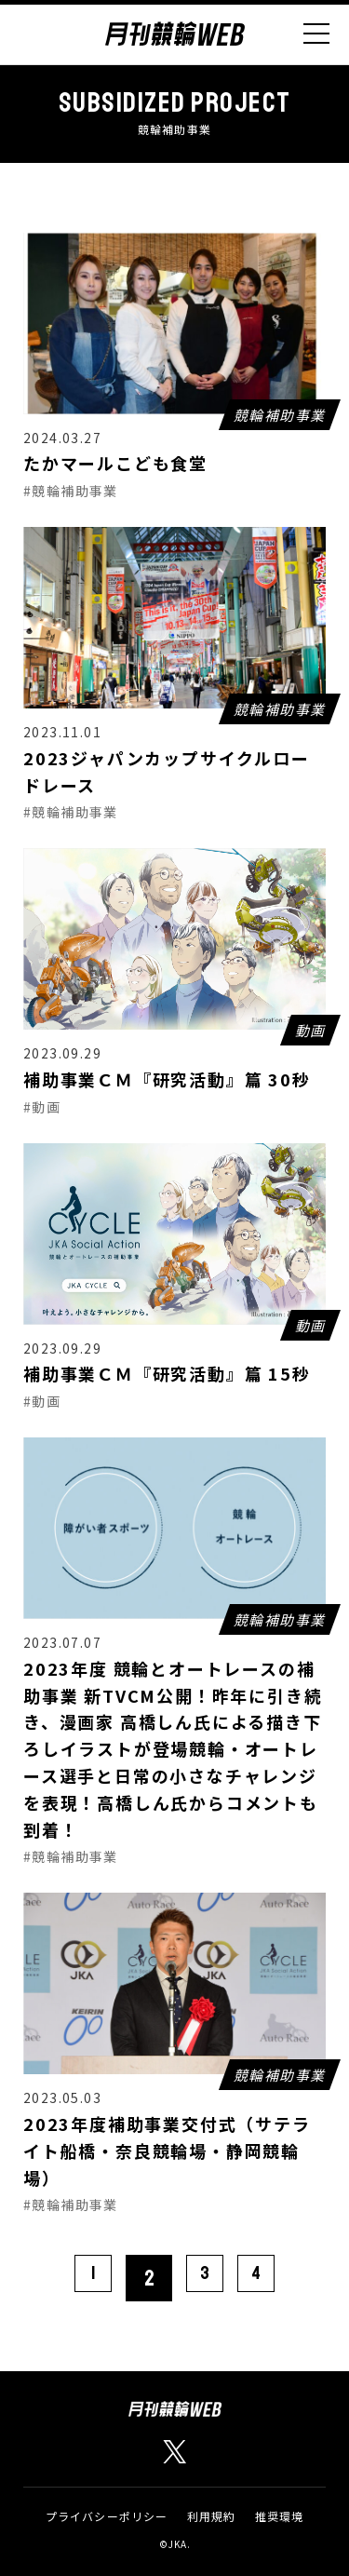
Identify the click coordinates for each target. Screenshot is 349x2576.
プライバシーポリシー (107, 2516)
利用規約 (211, 2516)
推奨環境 (279, 2516)
